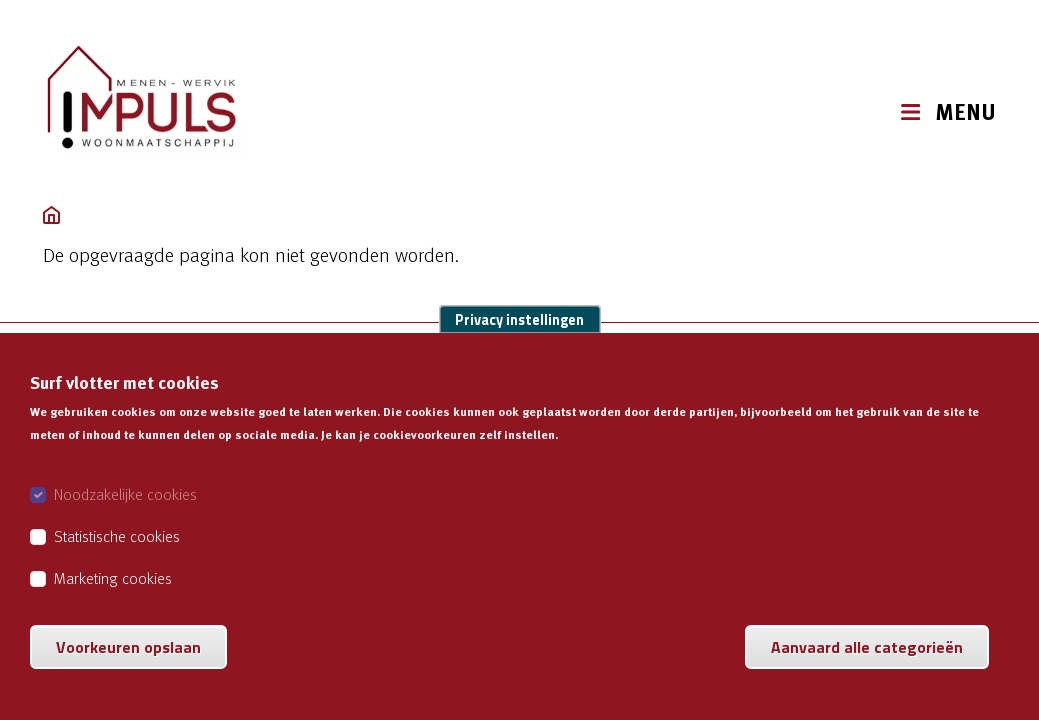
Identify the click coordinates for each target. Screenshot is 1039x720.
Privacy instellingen (519, 341)
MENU (965, 112)
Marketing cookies (113, 599)
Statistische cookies (117, 557)
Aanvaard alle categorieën (867, 668)
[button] (860, 111)
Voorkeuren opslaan (128, 668)
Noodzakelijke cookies (125, 515)
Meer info (594, 456)
